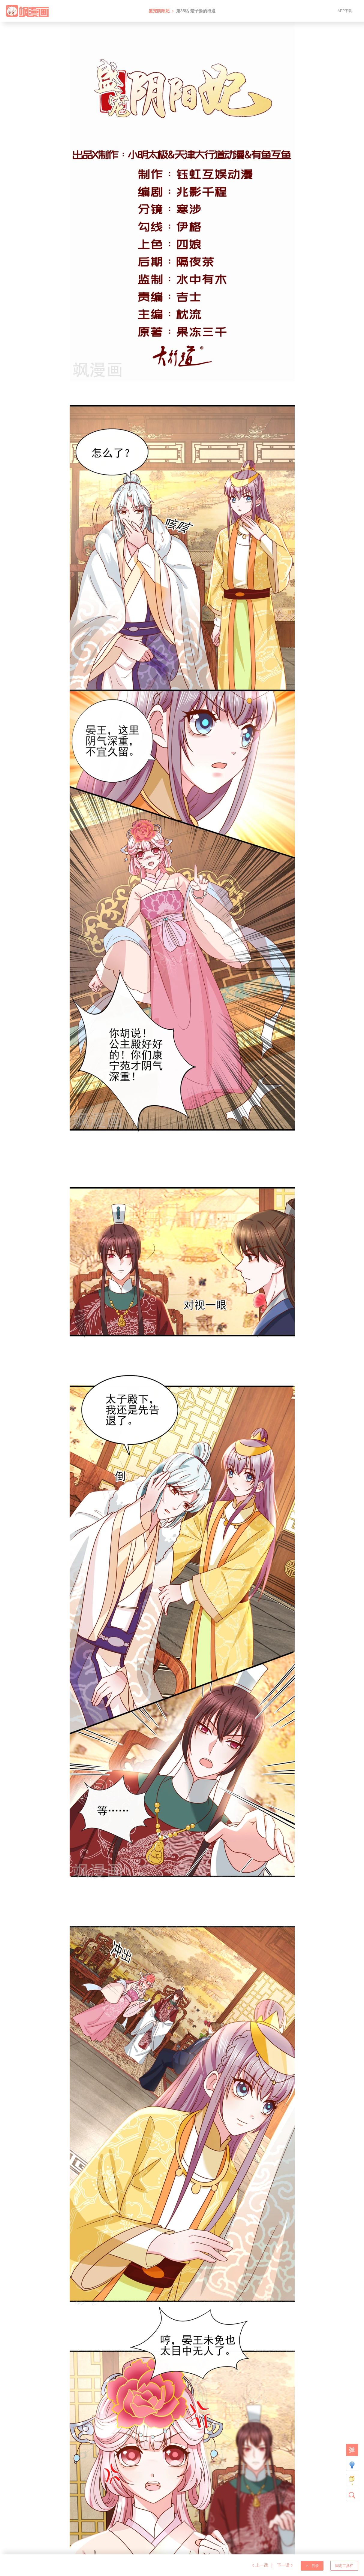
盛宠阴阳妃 (159, 10)
